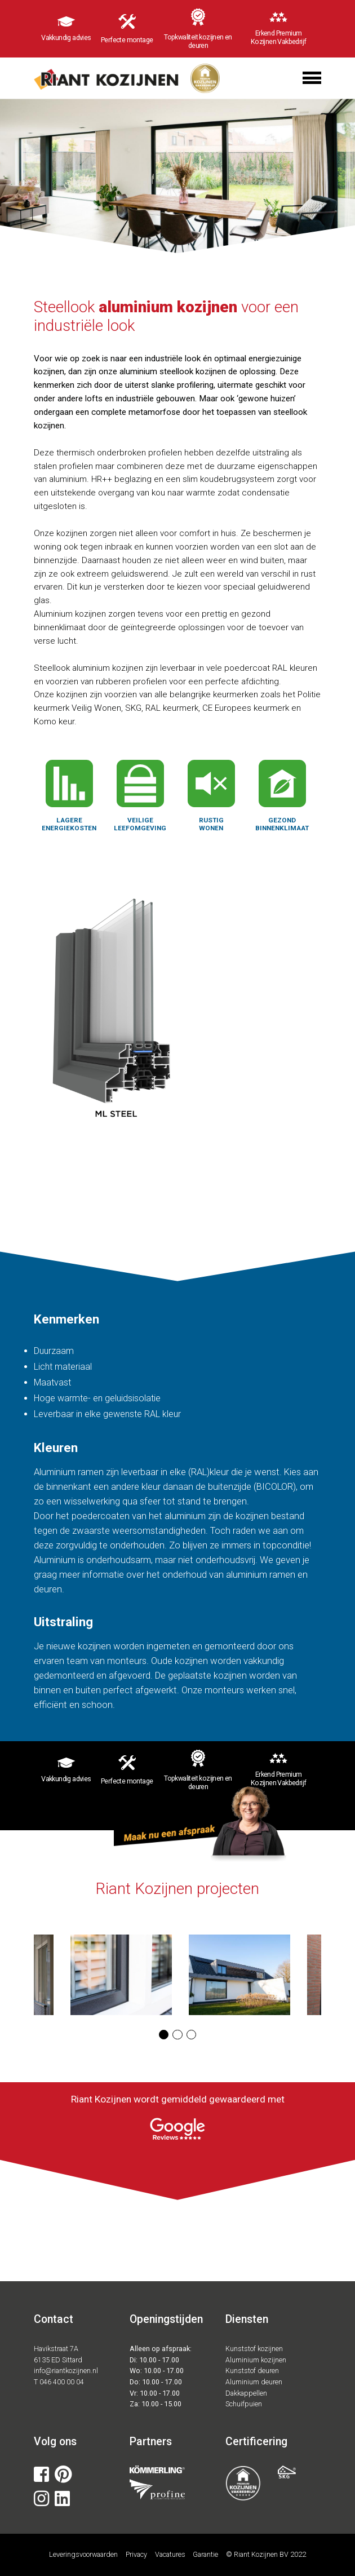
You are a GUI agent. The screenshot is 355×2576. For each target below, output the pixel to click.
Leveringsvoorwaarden (83, 2554)
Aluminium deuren (253, 2382)
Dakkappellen (246, 2393)
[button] (163, 2034)
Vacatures (170, 2554)
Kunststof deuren (252, 2370)
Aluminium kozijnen (255, 2360)
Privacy (136, 2554)
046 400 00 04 (61, 2382)
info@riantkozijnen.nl (66, 2370)
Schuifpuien (243, 2404)
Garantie (205, 2554)
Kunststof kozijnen (254, 2348)
